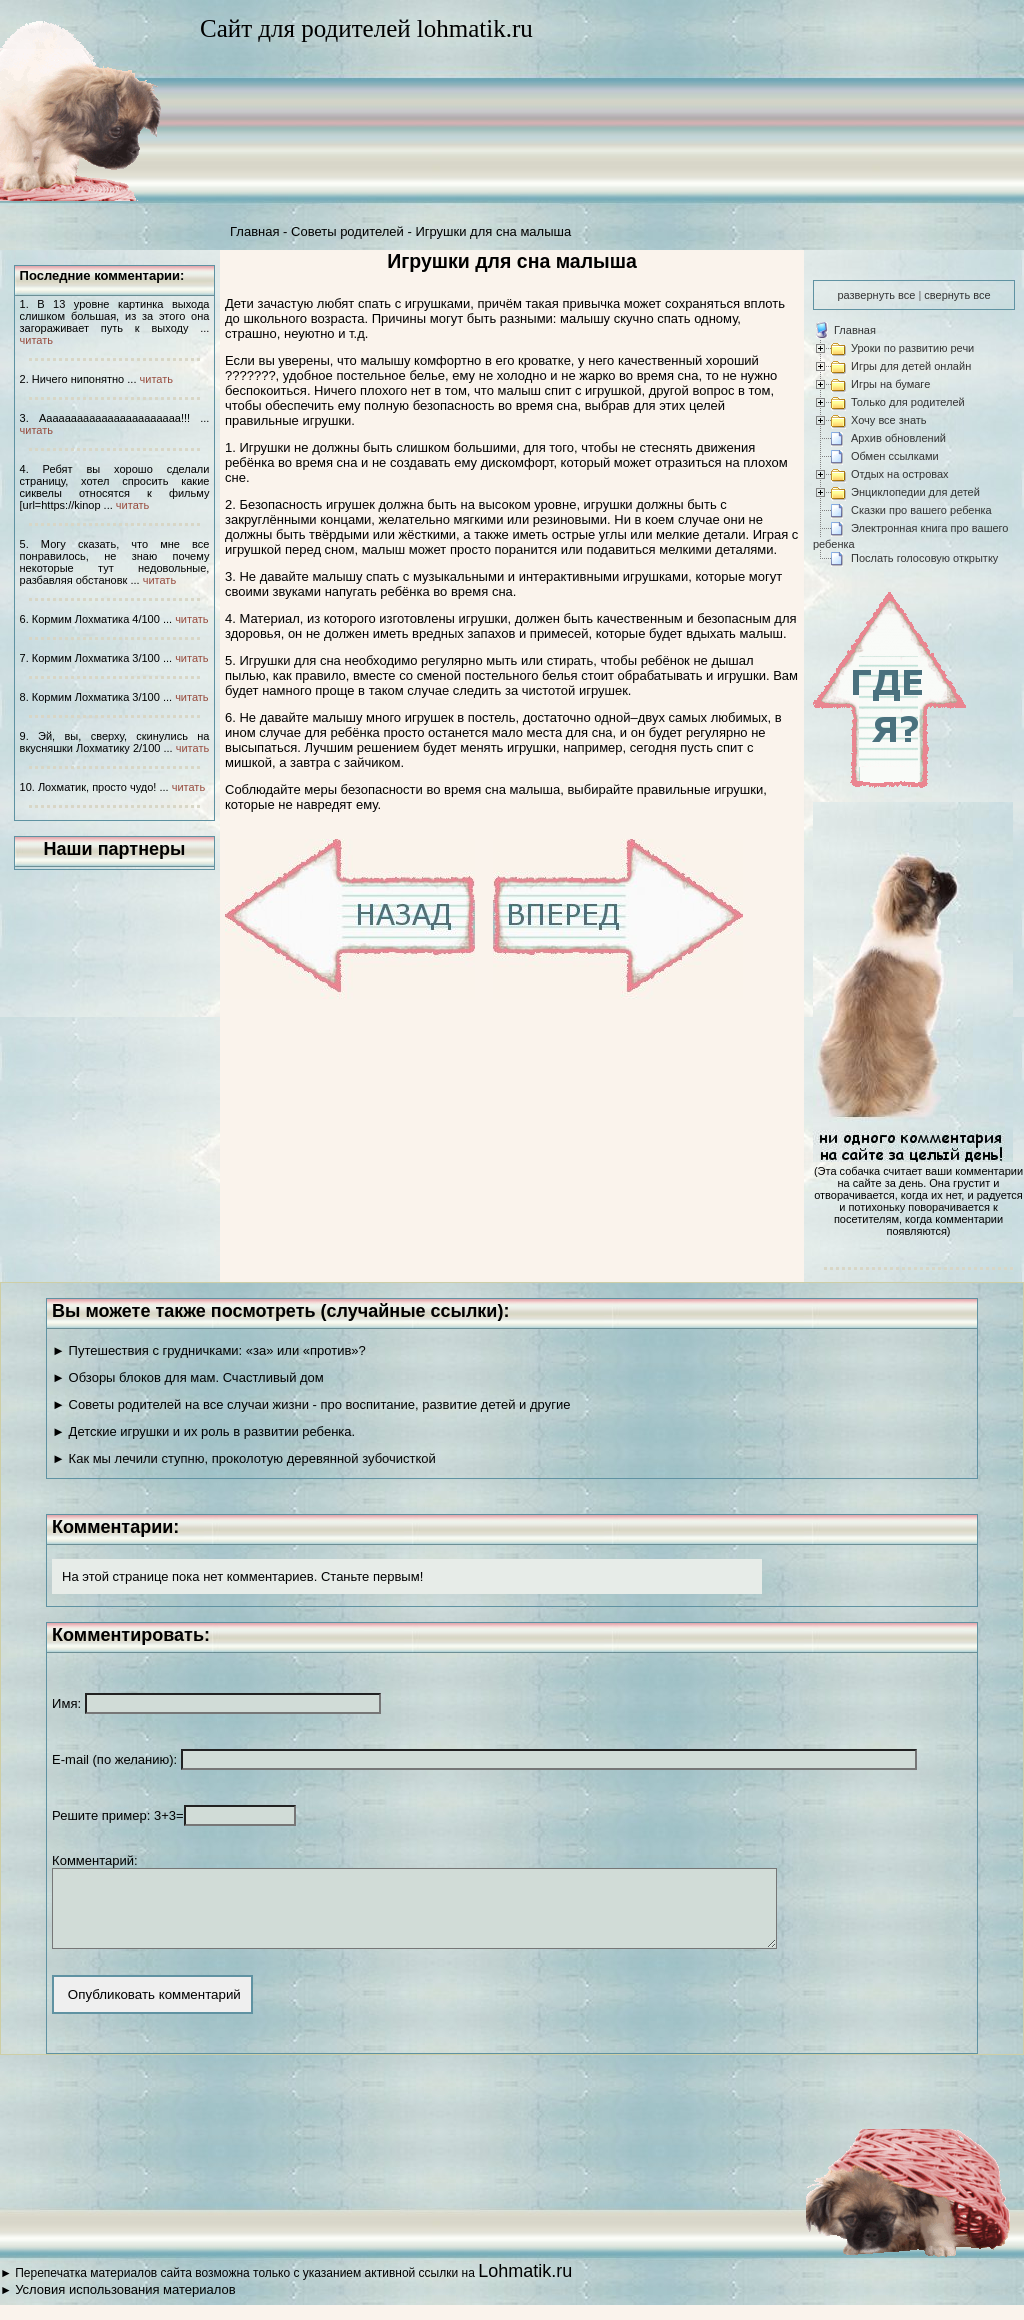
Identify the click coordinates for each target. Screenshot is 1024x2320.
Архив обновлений (898, 438)
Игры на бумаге (890, 384)
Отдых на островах (900, 474)
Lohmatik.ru (525, 2286)
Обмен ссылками (895, 456)
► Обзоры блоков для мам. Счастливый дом (188, 1377)
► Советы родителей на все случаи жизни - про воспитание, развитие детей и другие (311, 1404)
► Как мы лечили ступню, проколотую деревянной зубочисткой (244, 1458)
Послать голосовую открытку (924, 558)
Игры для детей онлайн (911, 366)
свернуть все (957, 295)
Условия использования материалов (125, 2304)
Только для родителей (908, 402)
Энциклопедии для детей (915, 492)
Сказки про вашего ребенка (921, 510)
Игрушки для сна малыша (493, 231)
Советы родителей (347, 231)
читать (36, 340)
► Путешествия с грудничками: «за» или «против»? (209, 1350)
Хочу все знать (889, 420)
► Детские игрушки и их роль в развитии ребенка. (203, 1431)
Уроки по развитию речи (912, 348)
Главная (254, 231)
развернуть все (876, 295)
